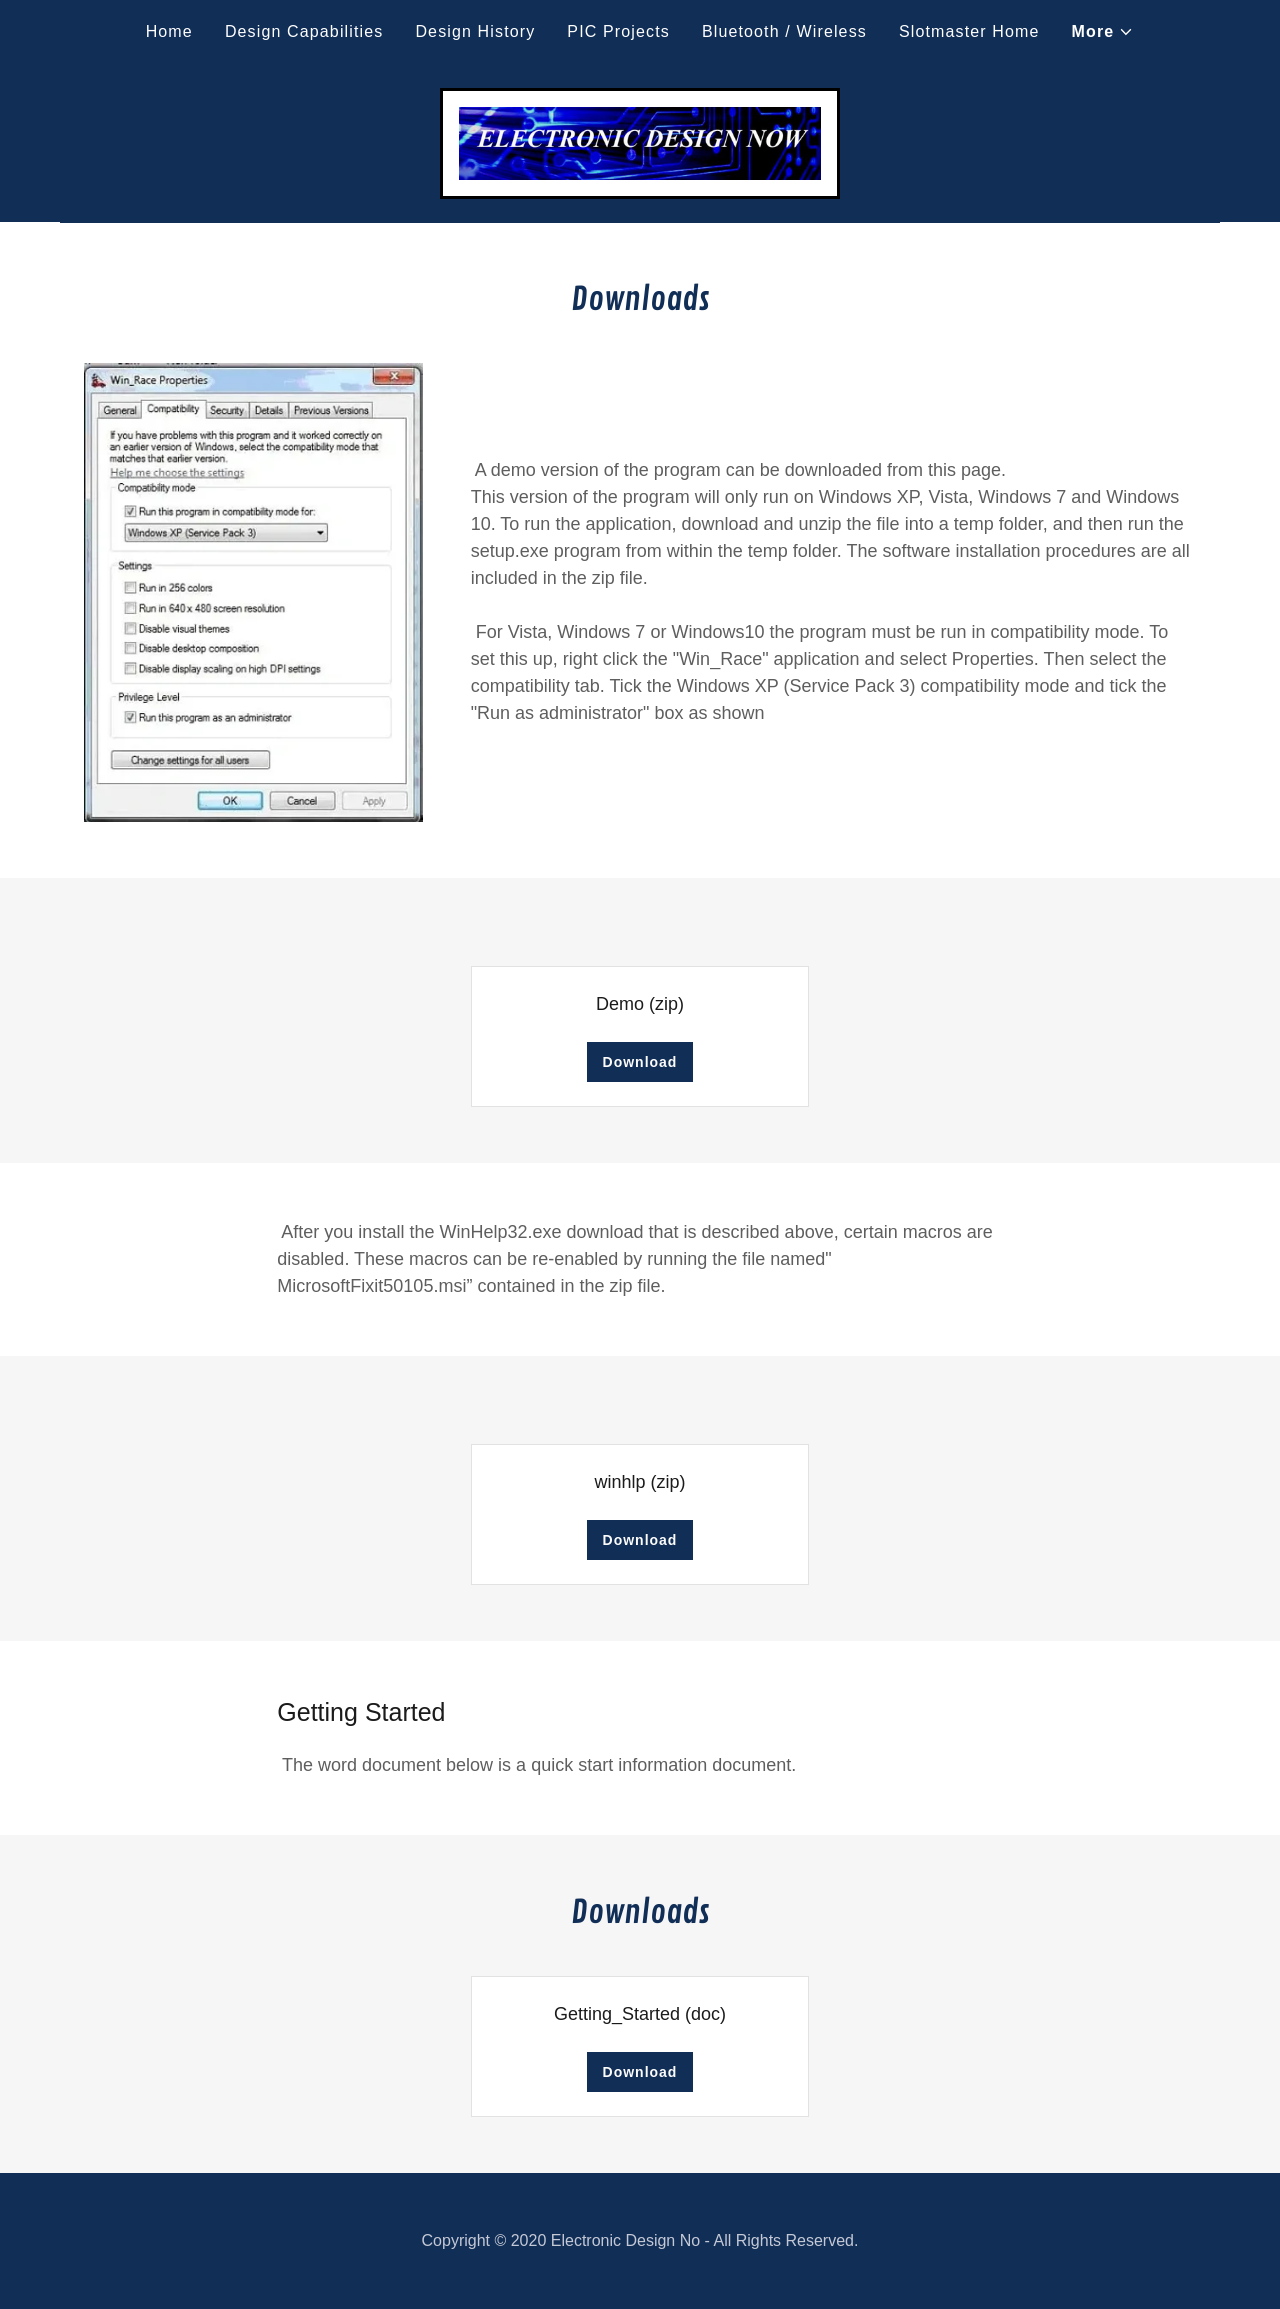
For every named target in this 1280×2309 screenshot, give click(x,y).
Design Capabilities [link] (304, 31)
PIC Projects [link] (618, 31)
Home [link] (169, 31)
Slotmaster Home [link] (969, 31)
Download (640, 1062)
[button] (1103, 32)
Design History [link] (475, 31)
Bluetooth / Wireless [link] (784, 31)
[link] (640, 142)
